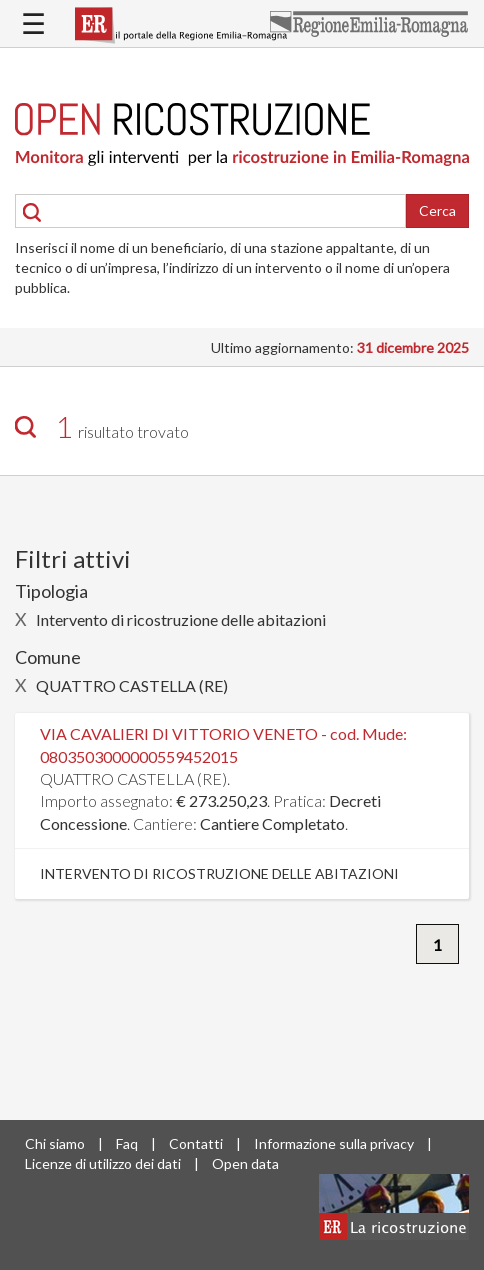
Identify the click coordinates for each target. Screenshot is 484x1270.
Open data (245, 1163)
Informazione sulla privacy (334, 1143)
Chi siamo (55, 1143)
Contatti (196, 1143)
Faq (127, 1143)
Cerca (437, 210)
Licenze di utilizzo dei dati (103, 1163)
